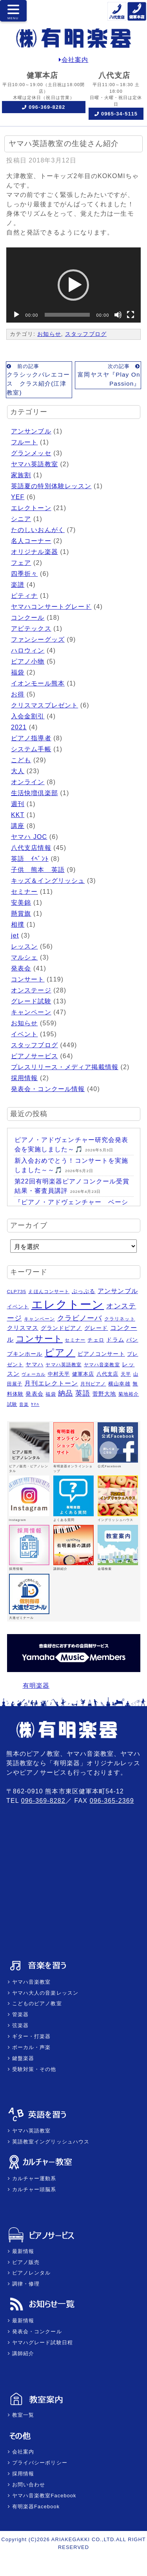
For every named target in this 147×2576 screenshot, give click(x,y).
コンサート (28, 979)
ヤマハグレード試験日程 (41, 2342)
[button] (73, 285)
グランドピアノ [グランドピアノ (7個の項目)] (61, 1328)
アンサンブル (31, 431)
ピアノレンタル (30, 2273)
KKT (17, 815)
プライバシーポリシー (38, 2463)
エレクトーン (31, 508)
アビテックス (31, 628)
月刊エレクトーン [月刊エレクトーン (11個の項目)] (51, 1383)
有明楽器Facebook (35, 2506)
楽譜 (17, 584)
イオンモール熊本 (38, 683)
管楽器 (19, 2014)
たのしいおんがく (38, 530)
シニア (21, 519)
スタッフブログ (86, 334)
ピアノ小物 (28, 661)
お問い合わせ (27, 2485)
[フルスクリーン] (130, 315)
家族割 (21, 475)
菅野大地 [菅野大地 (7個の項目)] (104, 1394)
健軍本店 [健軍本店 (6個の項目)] (83, 1374)
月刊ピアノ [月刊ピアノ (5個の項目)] (93, 1384)
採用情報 (24, 1078)
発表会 (21, 968)
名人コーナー (31, 541)
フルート (24, 442)
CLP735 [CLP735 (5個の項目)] (16, 1291)
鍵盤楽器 (22, 2058)
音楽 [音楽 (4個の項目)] (24, 1404)
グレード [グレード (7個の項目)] (96, 1328)
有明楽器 (36, 1685)
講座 (17, 826)
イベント (24, 1034)
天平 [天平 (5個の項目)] (126, 1374)
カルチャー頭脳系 (33, 2189)
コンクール (28, 617)
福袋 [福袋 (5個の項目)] (50, 1394)
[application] (73, 285)
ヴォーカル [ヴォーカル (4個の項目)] (33, 1374)
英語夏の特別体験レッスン (51, 486)
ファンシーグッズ (38, 639)
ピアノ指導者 (31, 738)
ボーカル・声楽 (30, 2047)
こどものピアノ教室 (36, 2003)
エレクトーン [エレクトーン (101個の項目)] (67, 1304)
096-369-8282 (47, 107)
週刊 (17, 804)
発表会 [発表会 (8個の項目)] (34, 1394)
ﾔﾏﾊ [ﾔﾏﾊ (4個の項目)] (35, 1404)
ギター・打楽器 (30, 2036)
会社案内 (74, 59)
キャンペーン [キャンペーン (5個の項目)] (39, 1319)
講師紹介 (22, 2353)
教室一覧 (22, 2415)
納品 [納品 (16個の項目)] (65, 1393)
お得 (17, 694)
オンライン (28, 782)
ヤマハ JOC (29, 836)
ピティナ (24, 595)
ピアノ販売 (25, 2262)
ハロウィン (28, 650)
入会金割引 (28, 716)
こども (21, 760)
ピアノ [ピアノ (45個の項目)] (60, 1352)
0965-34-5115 (119, 114)
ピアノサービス (34, 1056)
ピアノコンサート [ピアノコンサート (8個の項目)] (101, 1354)
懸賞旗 (21, 913)
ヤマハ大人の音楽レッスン (44, 1993)
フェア (21, 562)
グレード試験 (31, 1001)
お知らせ (49, 334)
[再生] (16, 315)
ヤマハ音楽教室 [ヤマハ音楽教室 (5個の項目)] (102, 1364)
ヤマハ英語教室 (34, 464)
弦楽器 (19, 2025)
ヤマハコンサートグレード (51, 606)
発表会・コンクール (36, 2331)
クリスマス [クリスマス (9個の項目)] (23, 1327)
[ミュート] (118, 315)
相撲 (17, 924)
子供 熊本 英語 (38, 869)
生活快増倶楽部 (34, 793)
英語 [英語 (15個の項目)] (82, 1393)
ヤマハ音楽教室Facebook (43, 2495)
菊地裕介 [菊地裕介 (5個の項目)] (128, 1394)
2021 (19, 727)
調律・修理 (25, 2284)
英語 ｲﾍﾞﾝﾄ (30, 858)
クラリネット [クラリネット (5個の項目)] (119, 1319)
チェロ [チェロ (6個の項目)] (95, 1340)
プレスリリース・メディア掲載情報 (64, 1067)
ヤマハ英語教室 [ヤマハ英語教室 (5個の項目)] (63, 1364)
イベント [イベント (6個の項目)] (18, 1307)
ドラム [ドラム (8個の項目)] (115, 1340)
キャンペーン (31, 1012)
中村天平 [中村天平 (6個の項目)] (59, 1374)
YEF (17, 497)
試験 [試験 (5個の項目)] (12, 1404)
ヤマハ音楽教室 (30, 1982)
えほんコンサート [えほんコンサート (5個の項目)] (48, 1291)
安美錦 (21, 902)
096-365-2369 (112, 1800)
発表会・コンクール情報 (48, 1089)
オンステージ (31, 990)
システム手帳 (31, 749)
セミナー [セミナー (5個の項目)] (75, 1340)
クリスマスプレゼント (44, 705)
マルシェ (24, 957)
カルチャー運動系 (33, 2178)
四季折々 (24, 573)
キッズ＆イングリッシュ (48, 880)
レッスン (24, 946)
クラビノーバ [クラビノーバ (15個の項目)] (79, 1318)
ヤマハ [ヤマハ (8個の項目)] (34, 1364)
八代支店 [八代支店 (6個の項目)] (107, 1374)
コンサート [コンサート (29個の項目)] (39, 1339)
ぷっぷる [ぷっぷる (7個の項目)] (83, 1291)
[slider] (67, 315)
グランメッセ (31, 453)
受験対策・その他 (33, 2069)
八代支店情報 (31, 847)
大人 (17, 771)
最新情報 (22, 2251)
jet (15, 935)
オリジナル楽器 (34, 551)
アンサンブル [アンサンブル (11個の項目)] (118, 1290)
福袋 (17, 672)
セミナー (24, 891)
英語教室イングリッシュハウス (49, 2142)
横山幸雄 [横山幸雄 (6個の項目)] (119, 1384)
